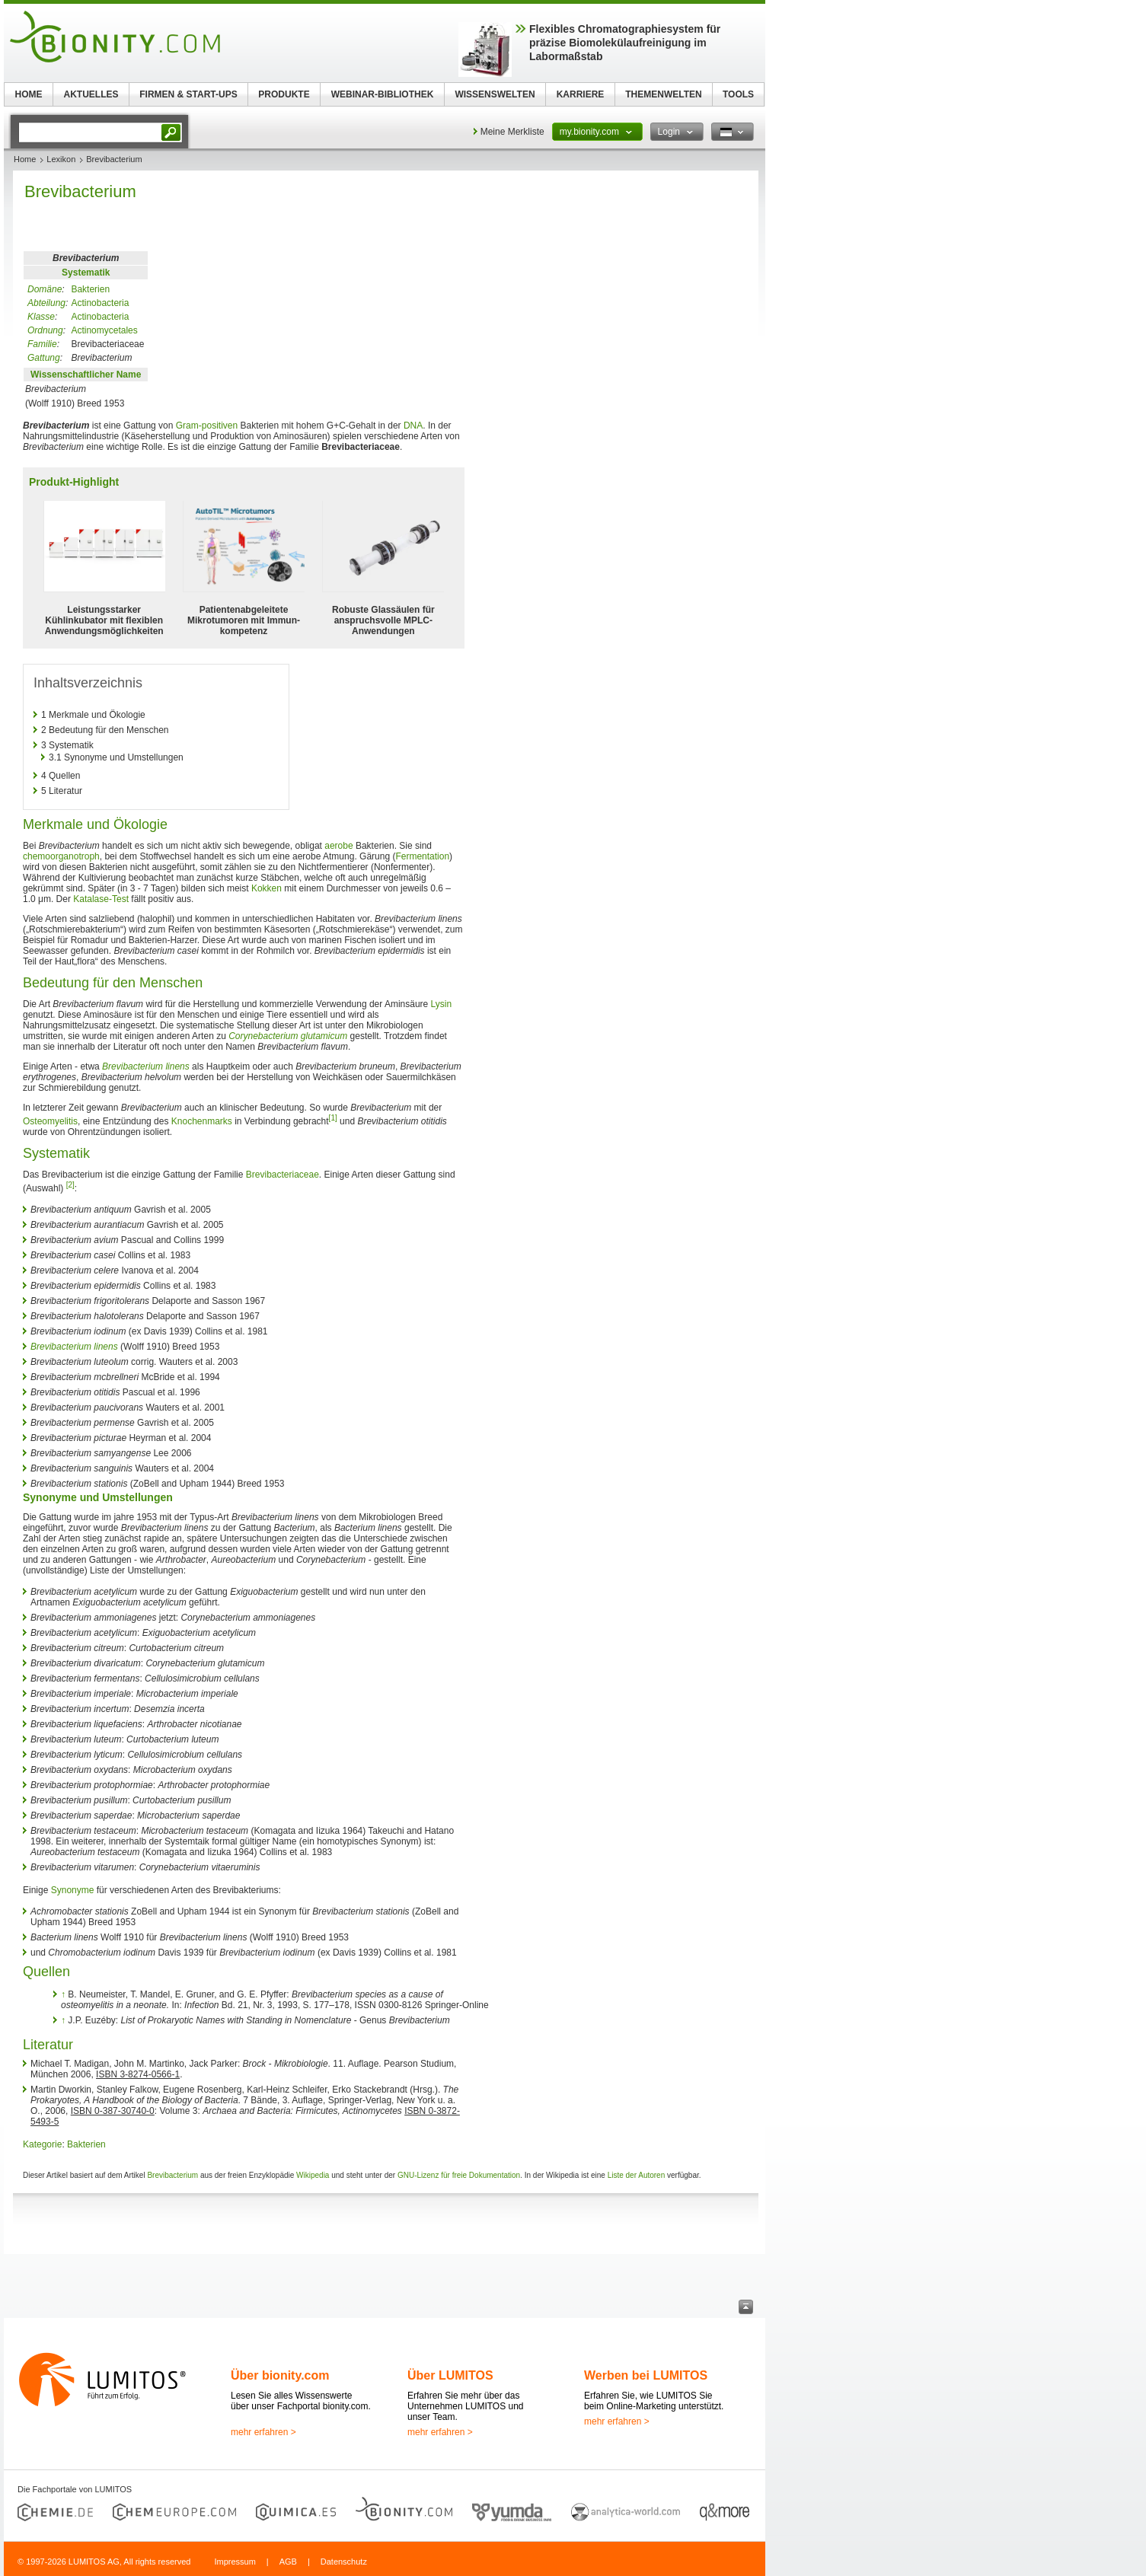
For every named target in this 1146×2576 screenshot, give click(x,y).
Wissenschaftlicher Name (85, 374)
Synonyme (72, 1890)
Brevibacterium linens (146, 1066)
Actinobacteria (100, 303)
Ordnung (45, 330)
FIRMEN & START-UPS (188, 94)
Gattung (43, 357)
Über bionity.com (280, 2375)
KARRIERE (581, 94)
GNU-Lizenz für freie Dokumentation (458, 2175)
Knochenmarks (201, 1121)
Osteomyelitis (50, 1121)
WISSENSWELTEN (495, 94)
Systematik (86, 272)
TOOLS (738, 94)
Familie (42, 344)
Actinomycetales (104, 330)
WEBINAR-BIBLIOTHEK (382, 94)
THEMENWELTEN (663, 94)
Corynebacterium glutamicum (287, 1036)
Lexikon (60, 159)
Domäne (44, 289)
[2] (70, 1185)
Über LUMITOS (450, 2375)
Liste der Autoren (637, 2175)
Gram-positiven (207, 425)
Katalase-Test (101, 899)
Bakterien (90, 289)
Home (25, 159)
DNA (413, 425)
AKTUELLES (91, 94)
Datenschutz (344, 2561)
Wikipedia (312, 2175)
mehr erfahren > (263, 2432)
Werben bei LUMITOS (645, 2375)
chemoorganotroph (61, 856)
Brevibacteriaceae (282, 1174)
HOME (29, 94)
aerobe (338, 845)
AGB (288, 2561)
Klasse (41, 316)
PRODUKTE (283, 94)
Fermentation (422, 856)
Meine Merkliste (512, 131)
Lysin (441, 1004)
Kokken (266, 888)
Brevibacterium (172, 2175)
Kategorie (42, 2144)
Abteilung (46, 303)
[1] (333, 1118)
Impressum (234, 2561)
